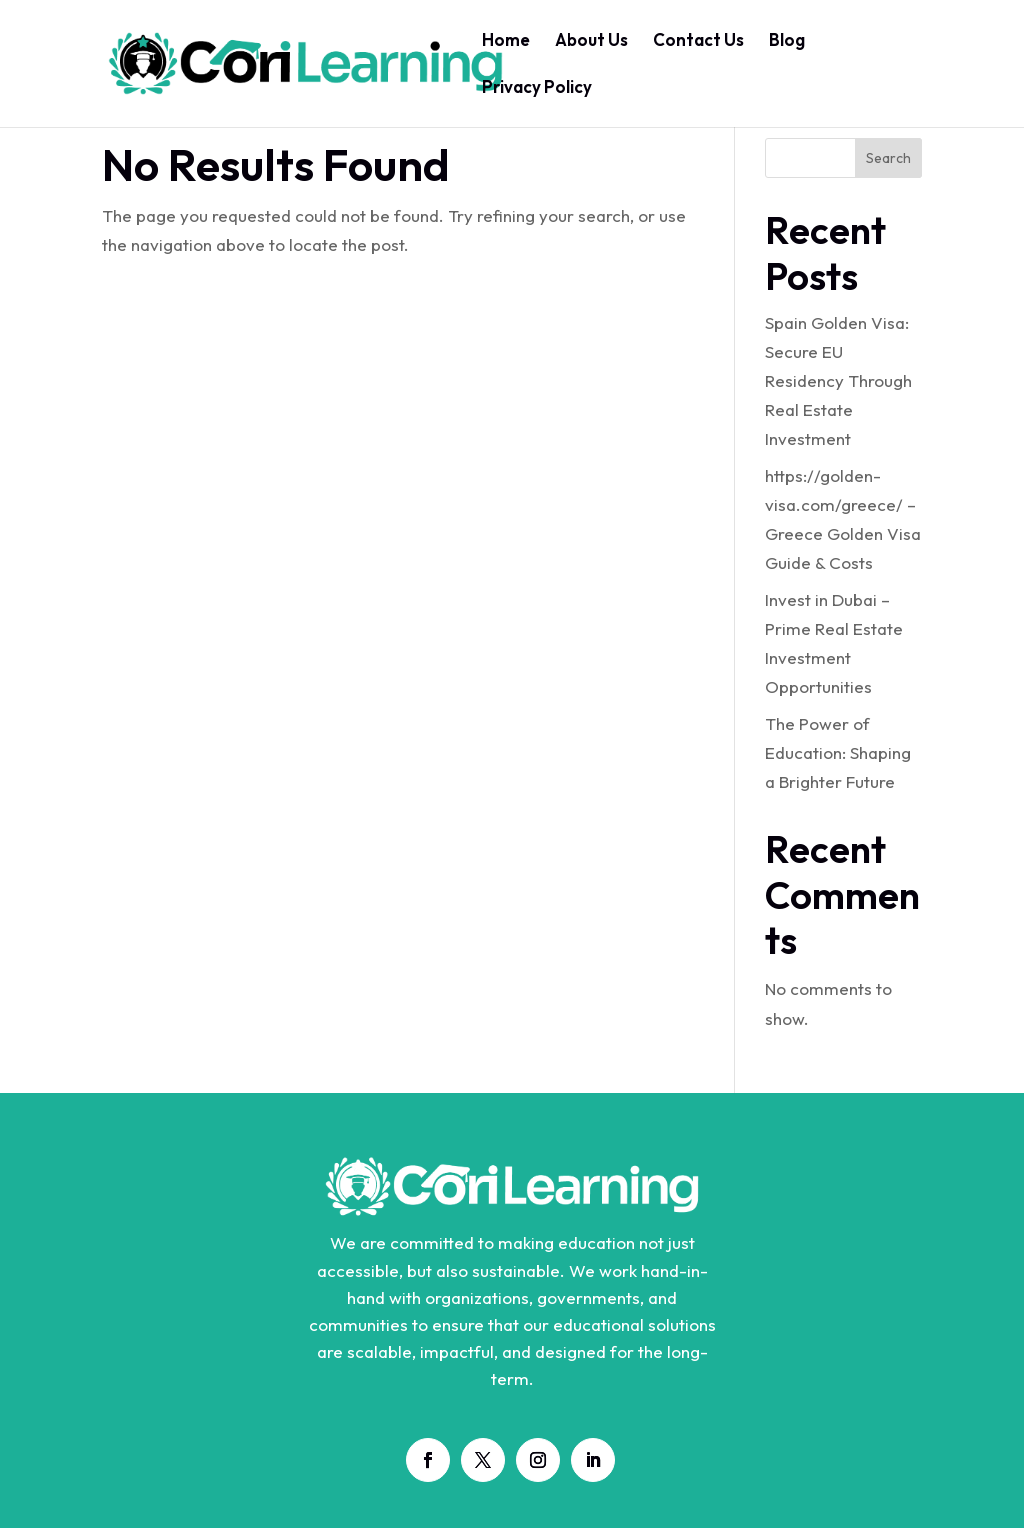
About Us (591, 41)
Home (506, 41)
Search (888, 158)
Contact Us (698, 41)
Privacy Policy (537, 88)
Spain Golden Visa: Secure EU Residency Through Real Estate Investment (838, 380)
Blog (787, 41)
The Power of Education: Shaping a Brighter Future (838, 752)
